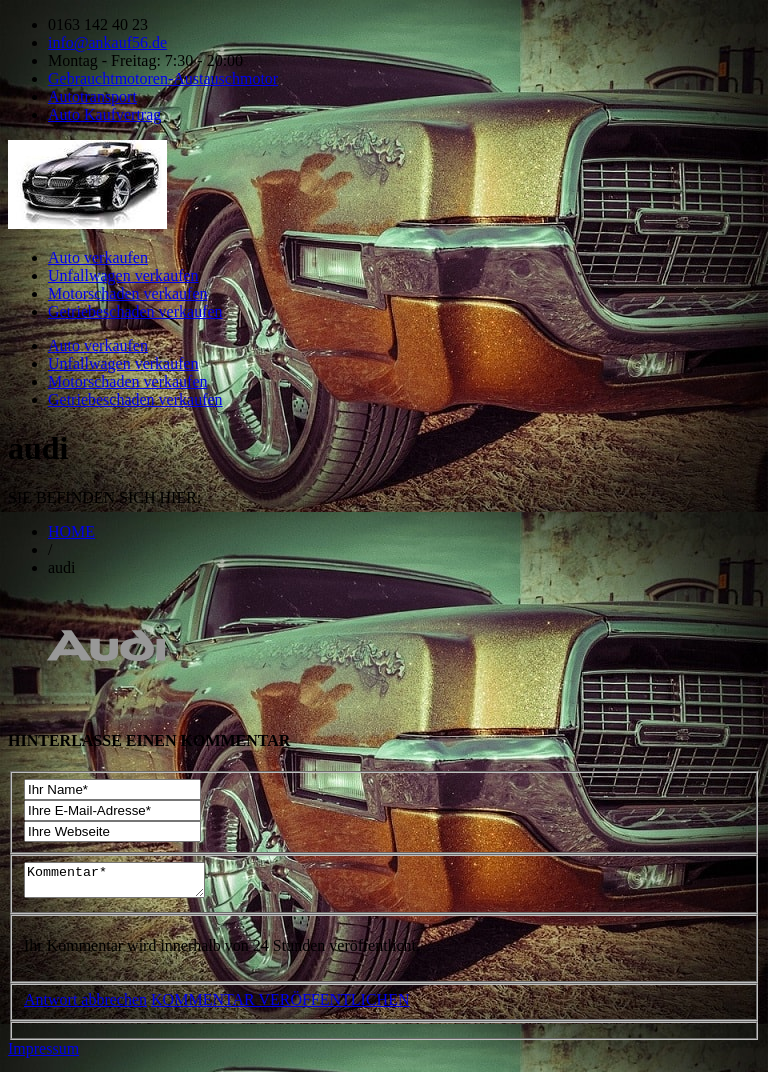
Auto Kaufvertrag (104, 114)
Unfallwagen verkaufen (123, 275)
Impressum (43, 1054)
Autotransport (92, 96)
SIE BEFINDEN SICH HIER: (104, 497)
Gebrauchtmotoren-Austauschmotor (163, 78)
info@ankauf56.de (107, 42)
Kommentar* (124, 883)
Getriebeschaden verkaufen (135, 311)
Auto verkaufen (98, 257)
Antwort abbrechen (85, 1005)
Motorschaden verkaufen (128, 293)
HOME (71, 531)
